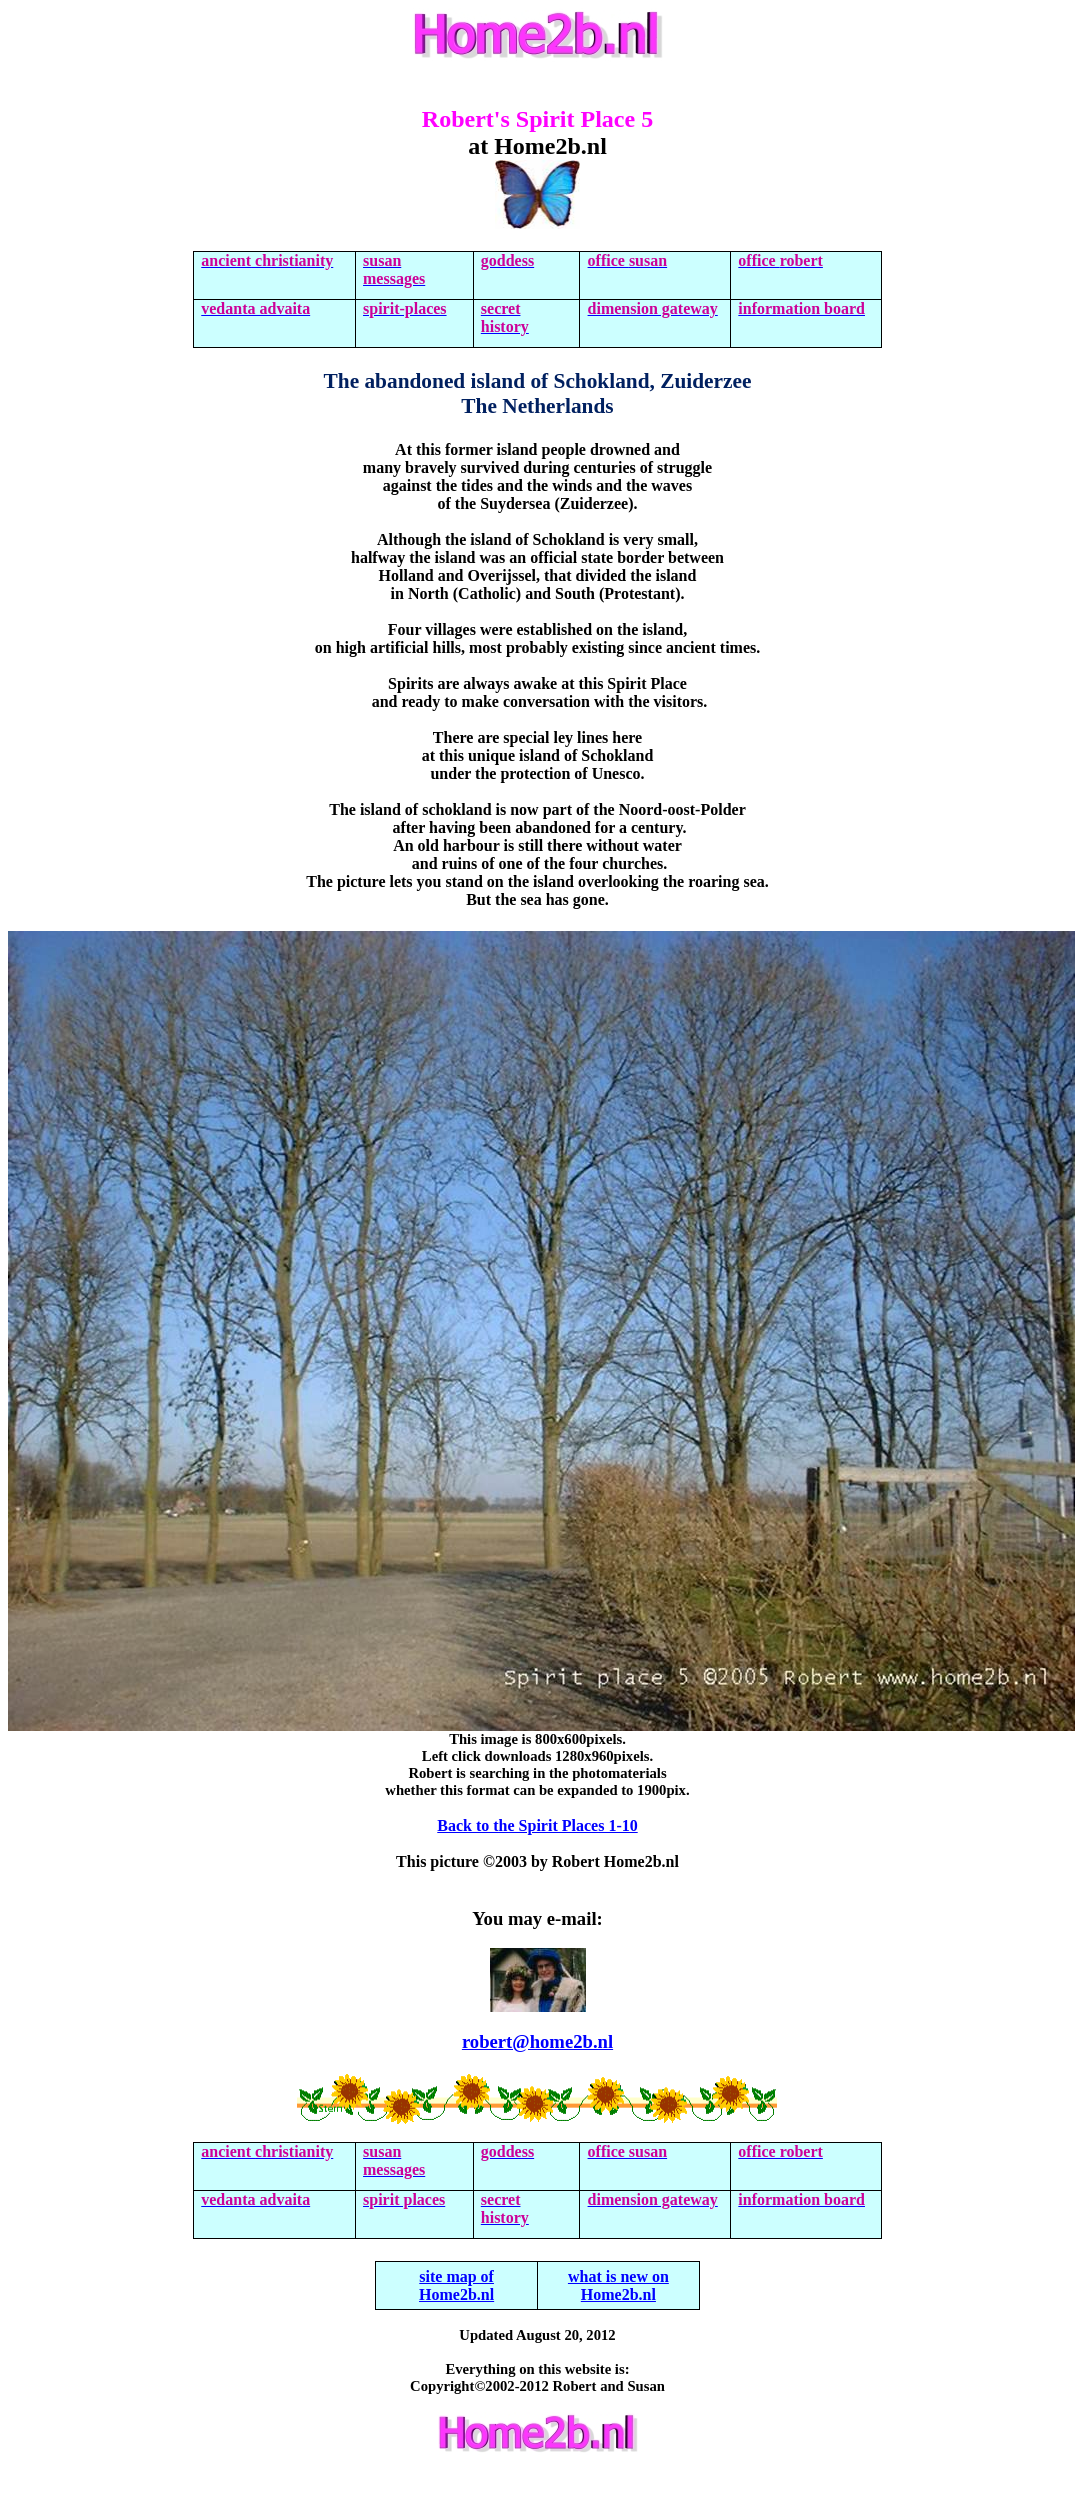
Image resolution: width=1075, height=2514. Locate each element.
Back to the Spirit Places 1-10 (537, 1825)
